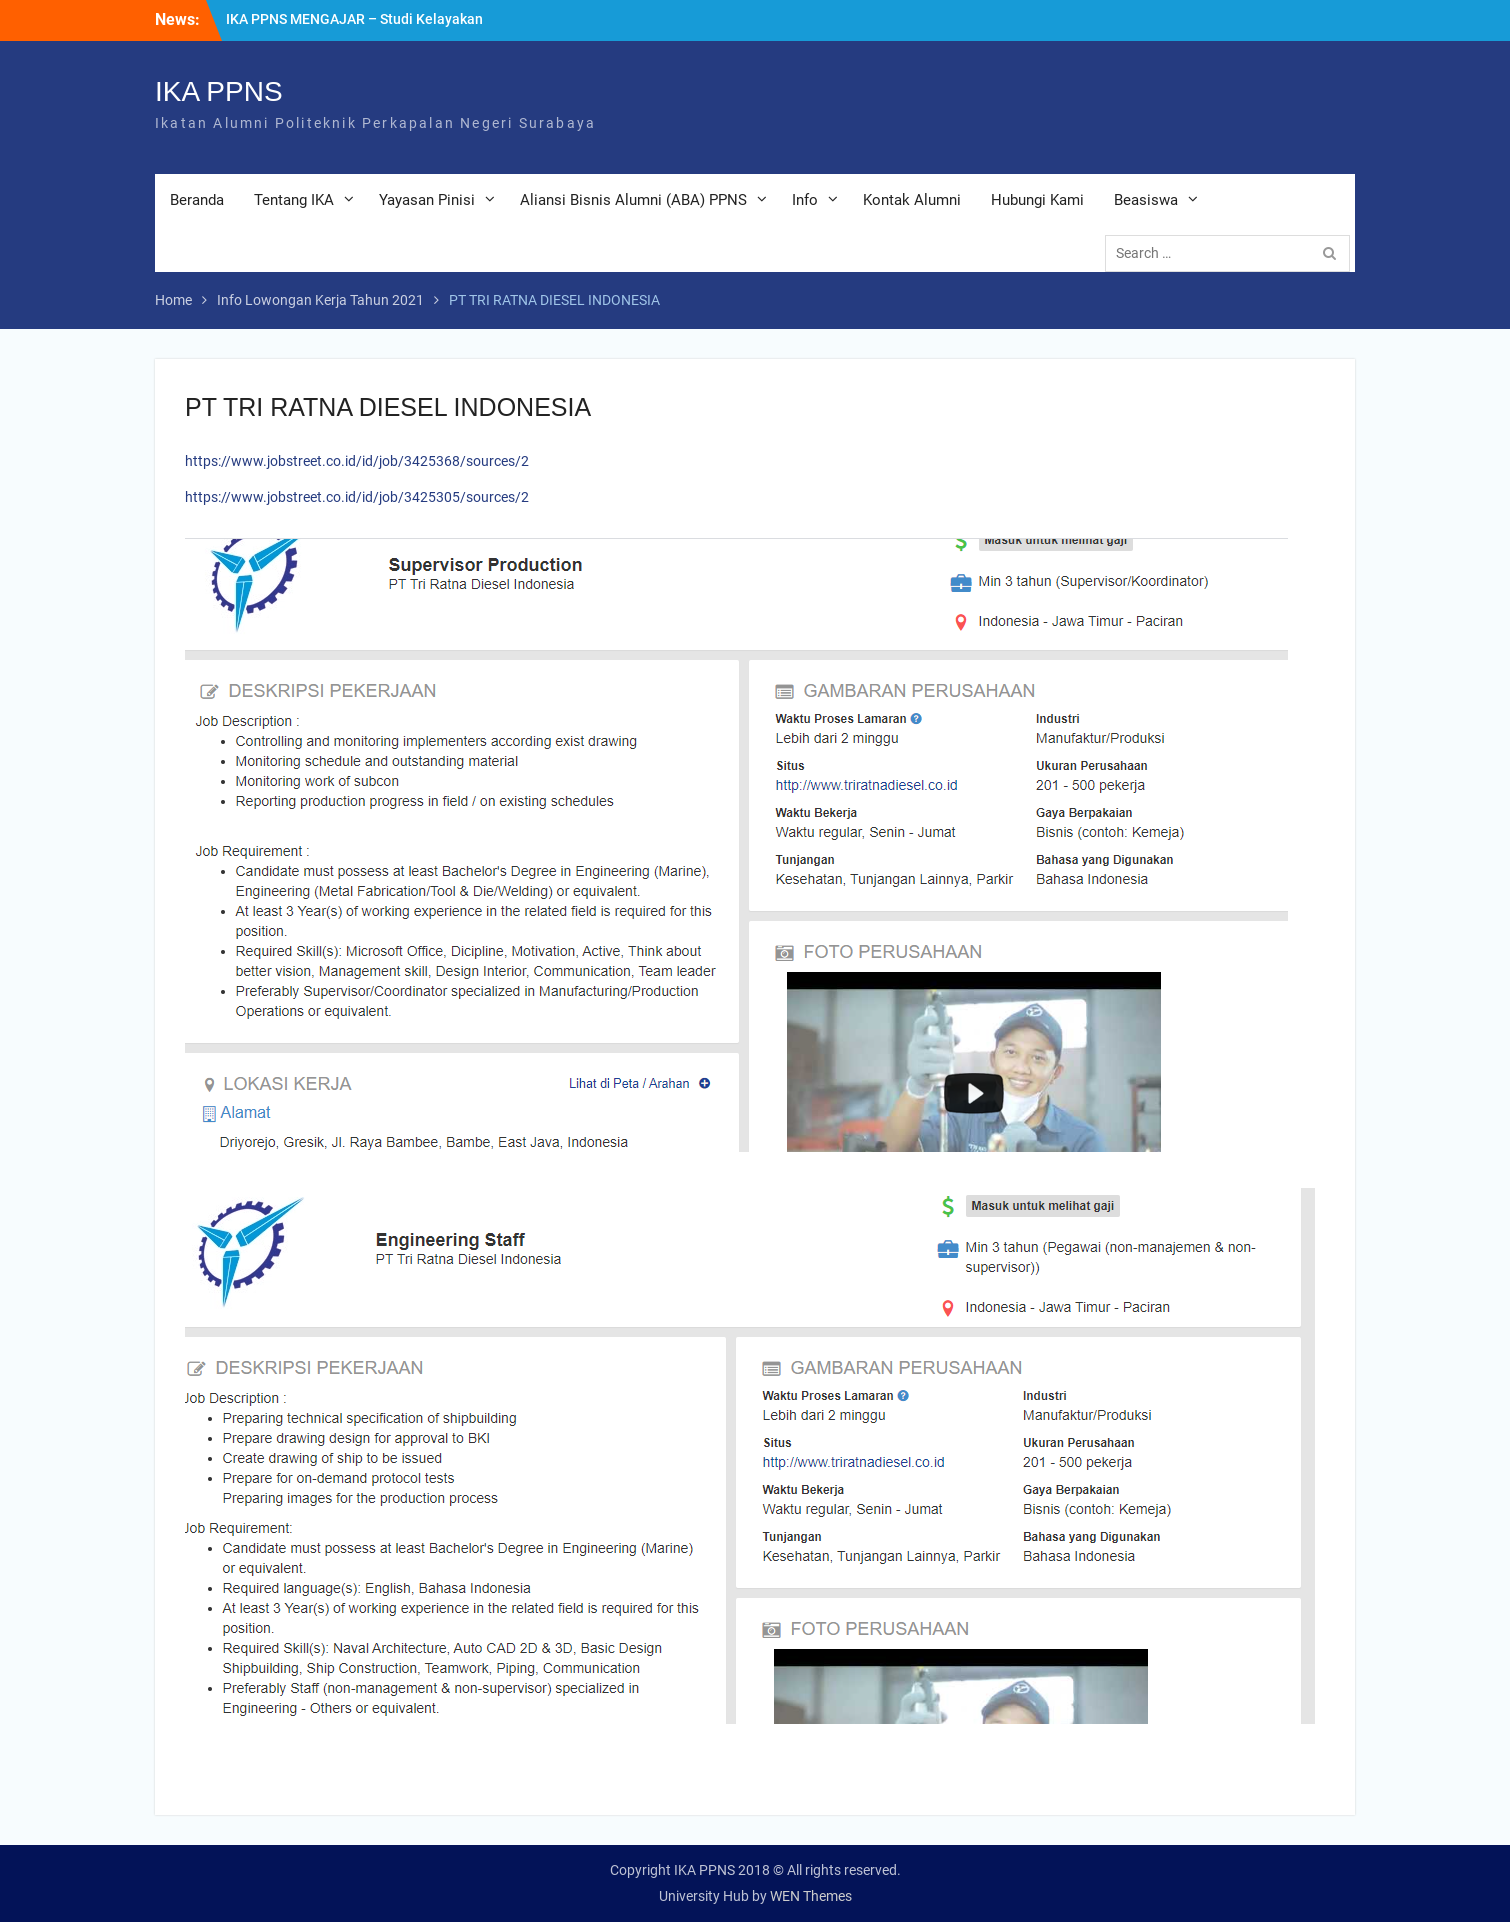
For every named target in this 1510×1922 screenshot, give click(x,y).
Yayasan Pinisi (427, 200)
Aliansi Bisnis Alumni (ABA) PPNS (633, 200)
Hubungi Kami (1037, 200)
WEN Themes (811, 1896)
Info (805, 200)
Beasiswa (1146, 200)
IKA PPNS (219, 91)
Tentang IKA (294, 200)
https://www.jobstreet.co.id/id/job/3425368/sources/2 (357, 461)
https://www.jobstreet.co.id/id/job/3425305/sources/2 (357, 497)
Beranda (197, 200)
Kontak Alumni (912, 200)
